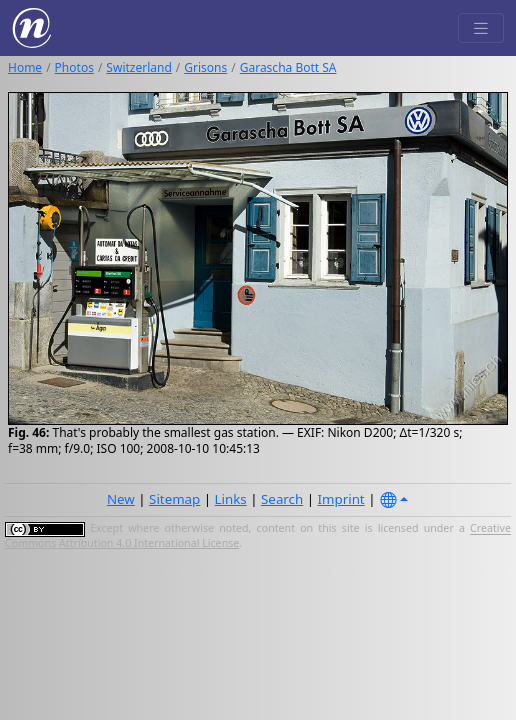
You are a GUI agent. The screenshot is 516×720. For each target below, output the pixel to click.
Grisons (205, 67)
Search (282, 499)
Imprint (341, 499)
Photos (74, 67)
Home (25, 67)
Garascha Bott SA (288, 67)
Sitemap (174, 499)
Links (231, 499)
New (121, 499)
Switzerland (138, 67)
